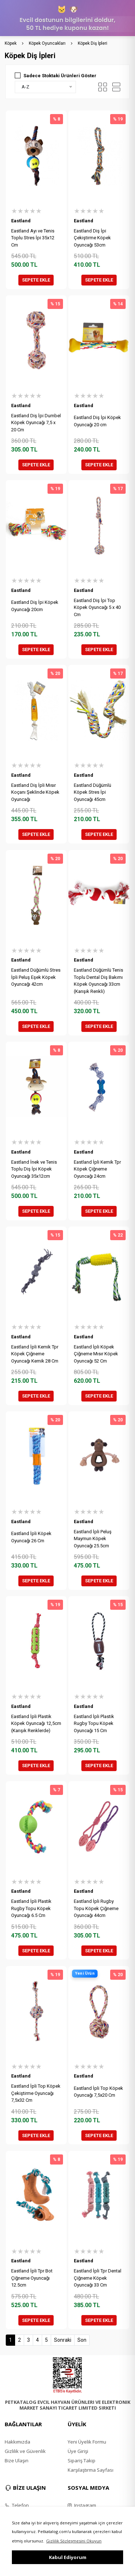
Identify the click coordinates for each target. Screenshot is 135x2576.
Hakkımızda (17, 2442)
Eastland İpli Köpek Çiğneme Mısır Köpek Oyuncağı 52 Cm (96, 1354)
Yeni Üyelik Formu (87, 2442)
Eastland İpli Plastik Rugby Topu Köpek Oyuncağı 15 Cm (94, 1723)
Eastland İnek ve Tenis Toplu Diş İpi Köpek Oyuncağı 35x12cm (34, 1169)
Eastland (21, 220)
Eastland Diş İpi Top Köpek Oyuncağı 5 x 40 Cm (97, 607)
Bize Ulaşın (16, 2460)
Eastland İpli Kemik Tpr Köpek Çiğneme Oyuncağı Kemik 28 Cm (34, 1354)
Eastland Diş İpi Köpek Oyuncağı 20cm (34, 606)
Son (81, 2340)
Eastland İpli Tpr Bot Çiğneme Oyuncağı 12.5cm (32, 2278)
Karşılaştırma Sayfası (90, 2470)
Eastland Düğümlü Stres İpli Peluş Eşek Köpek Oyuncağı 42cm (35, 977)
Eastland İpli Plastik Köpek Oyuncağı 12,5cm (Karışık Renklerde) (36, 1723)
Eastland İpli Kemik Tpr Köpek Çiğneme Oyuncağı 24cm (97, 1169)
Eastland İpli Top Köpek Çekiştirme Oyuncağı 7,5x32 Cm (35, 2093)
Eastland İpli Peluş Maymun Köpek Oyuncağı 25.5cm (93, 1538)
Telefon (17, 2505)
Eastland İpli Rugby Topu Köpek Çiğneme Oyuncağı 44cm (96, 1908)
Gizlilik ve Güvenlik (25, 2451)
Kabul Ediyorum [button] (67, 2557)
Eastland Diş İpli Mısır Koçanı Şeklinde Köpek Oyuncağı (35, 792)
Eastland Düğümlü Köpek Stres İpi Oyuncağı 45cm (92, 792)
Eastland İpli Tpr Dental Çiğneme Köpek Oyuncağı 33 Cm (97, 2278)
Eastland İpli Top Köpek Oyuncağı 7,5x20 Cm (98, 2091)
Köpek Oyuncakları (47, 43)
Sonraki (62, 2340)
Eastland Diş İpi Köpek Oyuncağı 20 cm (97, 421)
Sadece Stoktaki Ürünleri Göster (59, 75)
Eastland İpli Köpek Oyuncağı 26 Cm (31, 1537)
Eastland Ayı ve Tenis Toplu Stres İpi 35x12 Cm (32, 238)
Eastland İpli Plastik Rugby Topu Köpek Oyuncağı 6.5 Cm (31, 1908)
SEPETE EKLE (36, 280)
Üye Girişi (78, 2451)
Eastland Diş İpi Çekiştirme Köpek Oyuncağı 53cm (92, 238)
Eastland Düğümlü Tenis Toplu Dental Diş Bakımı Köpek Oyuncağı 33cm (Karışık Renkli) (98, 980)
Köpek (11, 43)
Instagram (82, 2505)
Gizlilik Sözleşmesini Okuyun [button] (74, 2541)
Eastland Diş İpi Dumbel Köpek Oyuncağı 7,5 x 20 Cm (36, 422)
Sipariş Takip (81, 2460)
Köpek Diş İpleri (92, 43)
